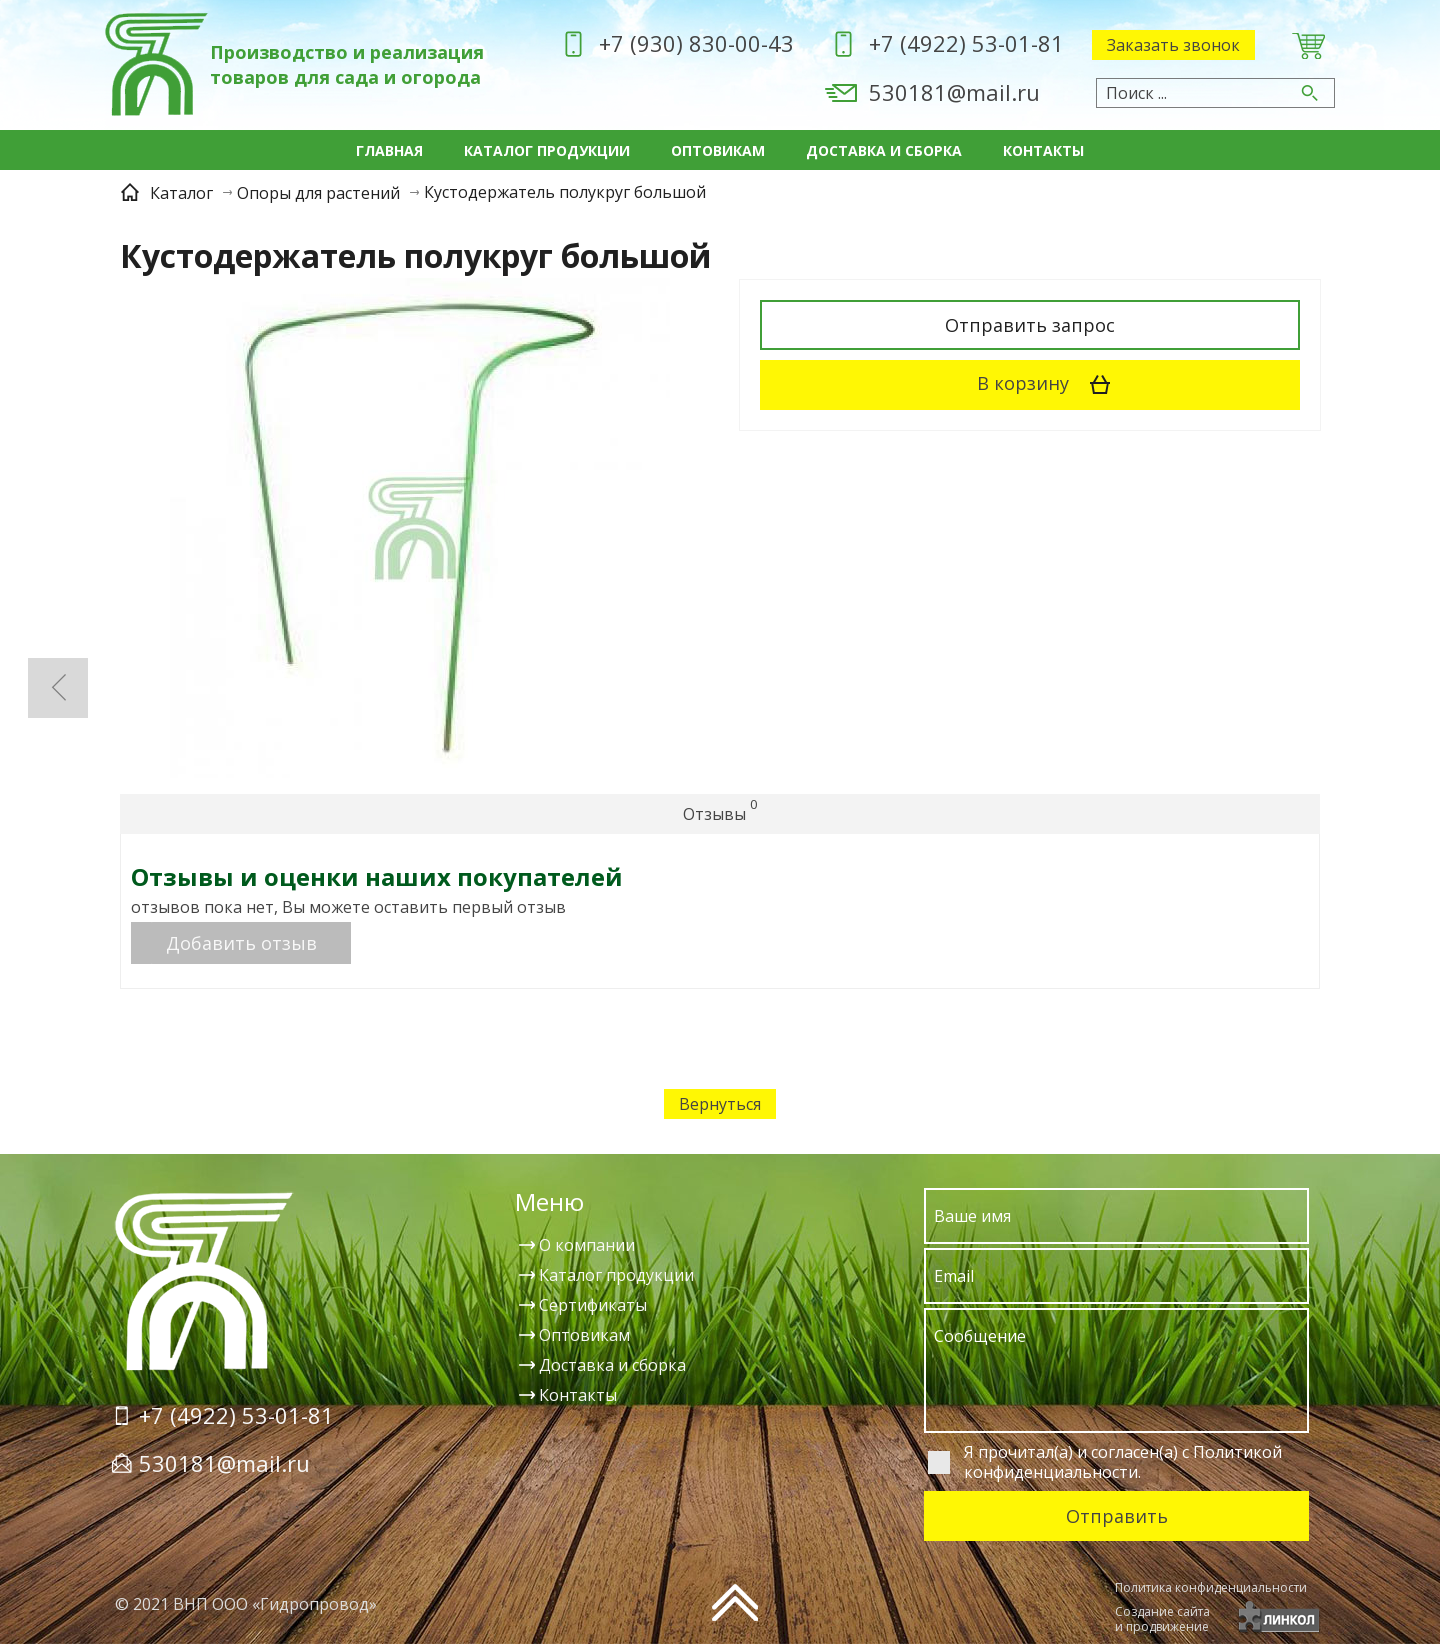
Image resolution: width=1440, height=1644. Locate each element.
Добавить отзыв (241, 943)
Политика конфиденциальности (1211, 1587)
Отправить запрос (1030, 325)
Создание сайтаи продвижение (1162, 1619)
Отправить (1117, 1516)
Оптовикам (718, 150)
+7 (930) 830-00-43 (696, 43)
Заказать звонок (1173, 45)
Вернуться (720, 1104)
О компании (587, 1245)
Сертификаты (593, 1305)
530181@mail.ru (954, 92)
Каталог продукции (547, 150)
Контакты (1043, 150)
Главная (389, 150)
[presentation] (961, 1609)
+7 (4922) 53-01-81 (966, 43)
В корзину (1050, 385)
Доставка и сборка (884, 150)
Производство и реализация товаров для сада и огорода (347, 64)
